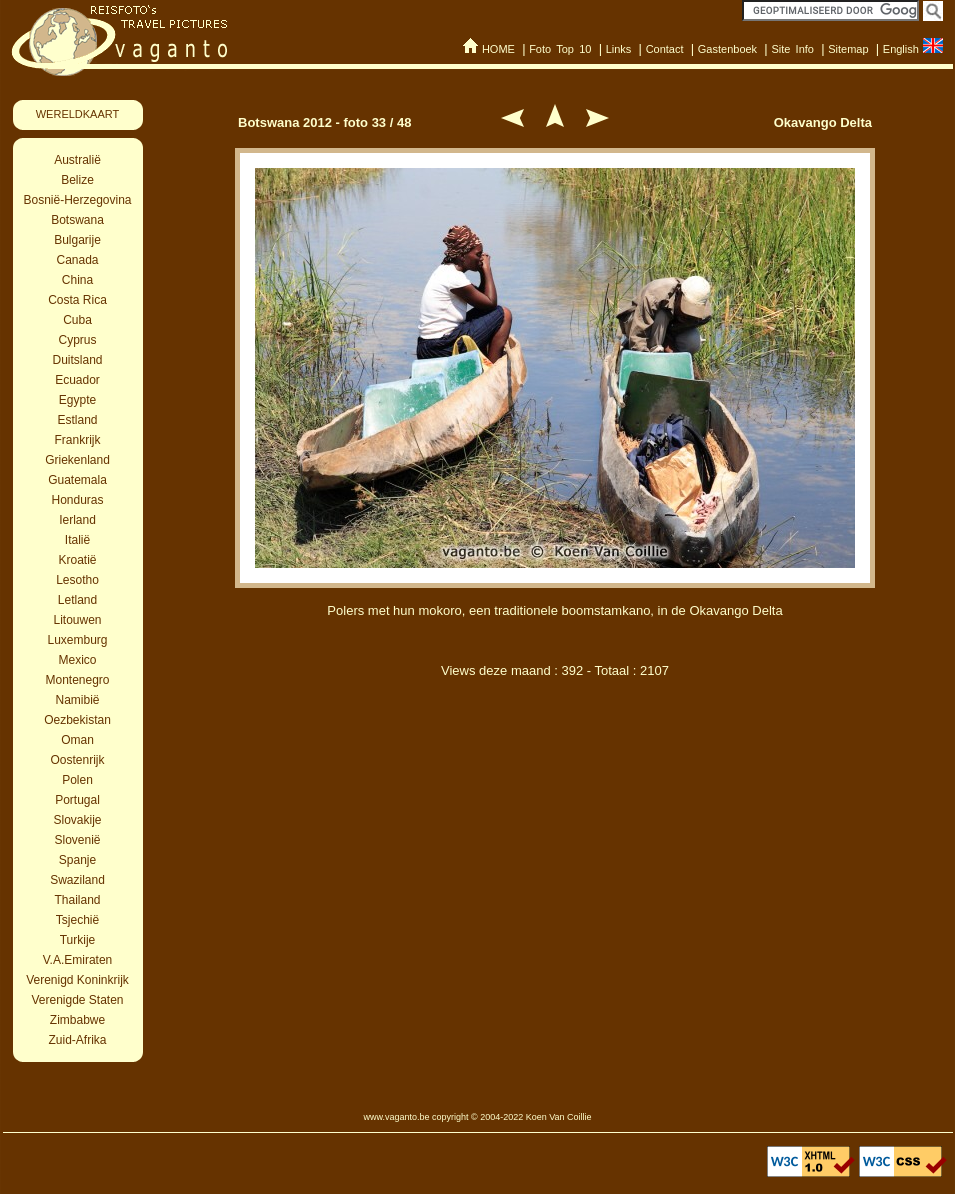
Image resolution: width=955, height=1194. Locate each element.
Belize (77, 180)
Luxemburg (77, 640)
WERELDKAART (78, 114)
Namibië (77, 700)
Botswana (77, 220)
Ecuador (77, 380)
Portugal (77, 800)
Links (619, 49)
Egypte (77, 400)
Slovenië (77, 840)
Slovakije (77, 820)
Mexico (77, 660)
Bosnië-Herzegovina (77, 200)
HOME (498, 49)
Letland (77, 600)
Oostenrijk (77, 760)
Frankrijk (77, 440)
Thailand (77, 900)
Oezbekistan (77, 720)
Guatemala (77, 480)
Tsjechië (77, 920)
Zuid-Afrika (77, 1040)
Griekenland (77, 460)
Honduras (77, 500)
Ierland (77, 520)
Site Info (792, 49)
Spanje (77, 860)
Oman (77, 740)
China (77, 280)
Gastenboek (727, 49)
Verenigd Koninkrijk (77, 980)
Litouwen (77, 620)
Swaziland (77, 880)
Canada (77, 260)
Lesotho (77, 580)
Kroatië (77, 560)
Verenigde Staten (77, 1000)
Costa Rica (77, 300)
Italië (77, 540)
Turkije (78, 940)
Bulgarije (77, 240)
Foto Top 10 (560, 49)
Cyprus (77, 340)
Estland (77, 420)
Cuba (77, 320)
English (901, 49)
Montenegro (77, 680)
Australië (77, 160)
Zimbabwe (77, 1020)
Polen (77, 780)
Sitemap (848, 49)
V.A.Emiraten (78, 960)
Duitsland (77, 360)
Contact (665, 49)
